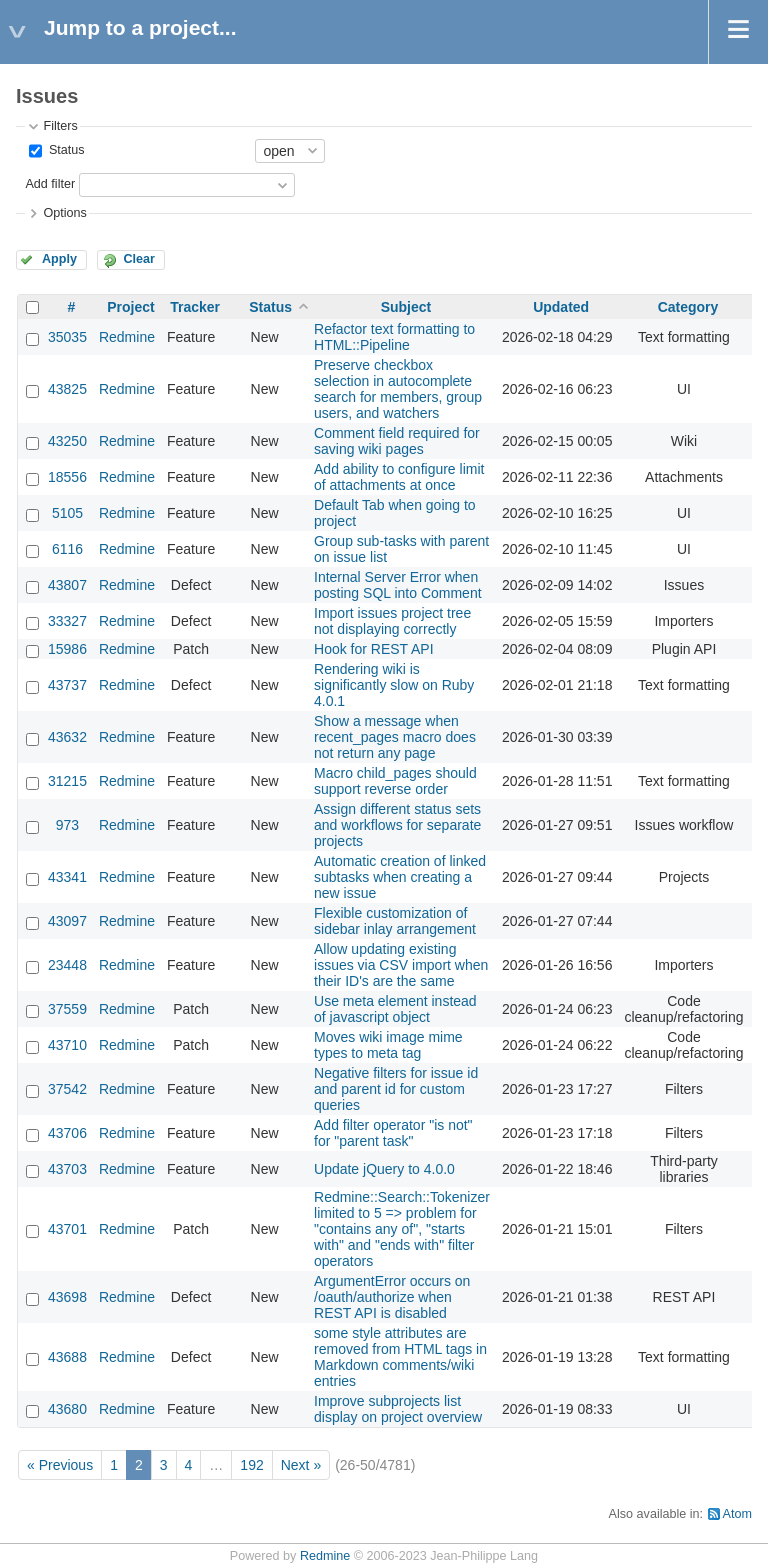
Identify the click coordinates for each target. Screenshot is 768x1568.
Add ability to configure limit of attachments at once (399, 477)
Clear (139, 259)
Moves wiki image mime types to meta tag (388, 1045)
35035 (67, 337)
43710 (67, 1045)
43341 (67, 877)
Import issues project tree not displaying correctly (392, 621)
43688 (67, 1357)
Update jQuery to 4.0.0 (384, 1169)
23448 (67, 965)
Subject (406, 307)
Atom (737, 1514)
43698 (67, 1297)
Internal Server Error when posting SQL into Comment (398, 585)
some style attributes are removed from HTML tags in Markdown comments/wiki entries (400, 1357)
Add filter (50, 184)
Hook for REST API (374, 649)
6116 (67, 549)
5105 (67, 513)
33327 (67, 621)
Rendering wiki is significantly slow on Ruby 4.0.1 (394, 685)
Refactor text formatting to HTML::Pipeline (394, 337)
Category (688, 307)
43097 (67, 921)
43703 (67, 1169)
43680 (67, 1409)
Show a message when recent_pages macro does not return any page (395, 737)
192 (251, 1465)
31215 (67, 781)
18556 (67, 477)
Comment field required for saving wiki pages (397, 441)
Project (130, 307)
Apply (59, 259)
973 (67, 825)
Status (64, 150)
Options (64, 213)
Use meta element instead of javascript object (395, 1009)
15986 (67, 649)
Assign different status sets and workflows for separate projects (397, 825)
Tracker (195, 307)
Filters (60, 126)
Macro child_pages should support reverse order (395, 781)
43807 (67, 585)
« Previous (60, 1465)
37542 (67, 1089)
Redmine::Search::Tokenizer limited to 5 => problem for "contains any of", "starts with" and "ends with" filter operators (402, 1229)
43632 (67, 737)
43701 (67, 1229)
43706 (67, 1133)
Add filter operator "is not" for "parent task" (393, 1133)
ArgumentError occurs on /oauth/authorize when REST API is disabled (392, 1297)
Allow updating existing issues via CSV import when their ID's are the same (401, 965)
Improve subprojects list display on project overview (398, 1409)
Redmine (127, 337)
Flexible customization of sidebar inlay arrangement (395, 921)
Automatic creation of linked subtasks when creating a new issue (400, 877)
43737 (67, 685)
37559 (67, 1009)
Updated (561, 307)
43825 (67, 389)
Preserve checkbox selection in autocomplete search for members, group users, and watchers (398, 389)
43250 (67, 441)
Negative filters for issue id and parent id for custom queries (396, 1089)
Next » (301, 1465)
